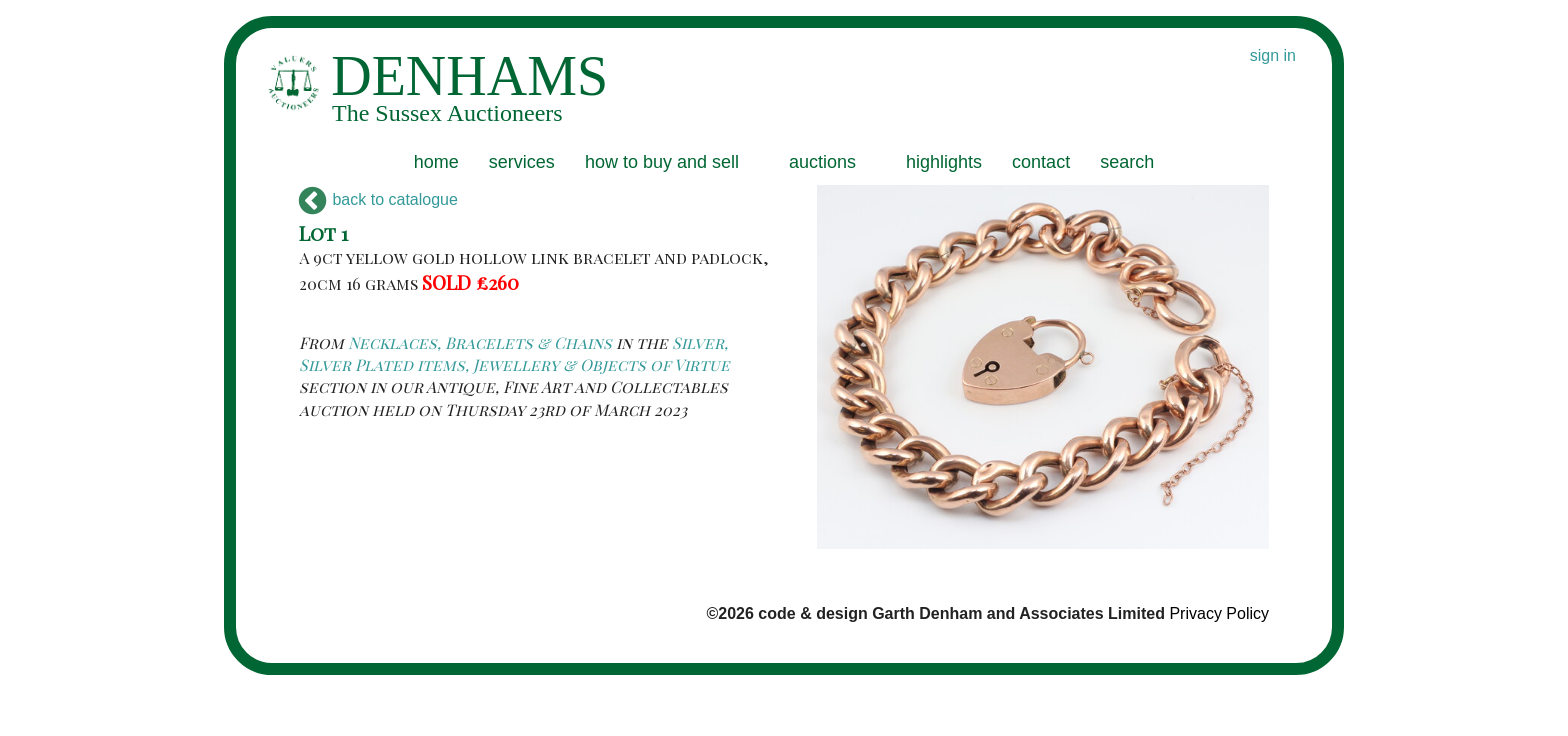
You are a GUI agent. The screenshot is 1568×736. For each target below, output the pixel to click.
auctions (822, 162)
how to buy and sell (662, 162)
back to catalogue (378, 199)
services (522, 162)
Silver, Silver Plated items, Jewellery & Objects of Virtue (514, 353)
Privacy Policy (1219, 613)
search (1127, 162)
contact (1041, 162)
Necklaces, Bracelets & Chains (480, 342)
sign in (1273, 55)
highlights (944, 162)
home (436, 162)
